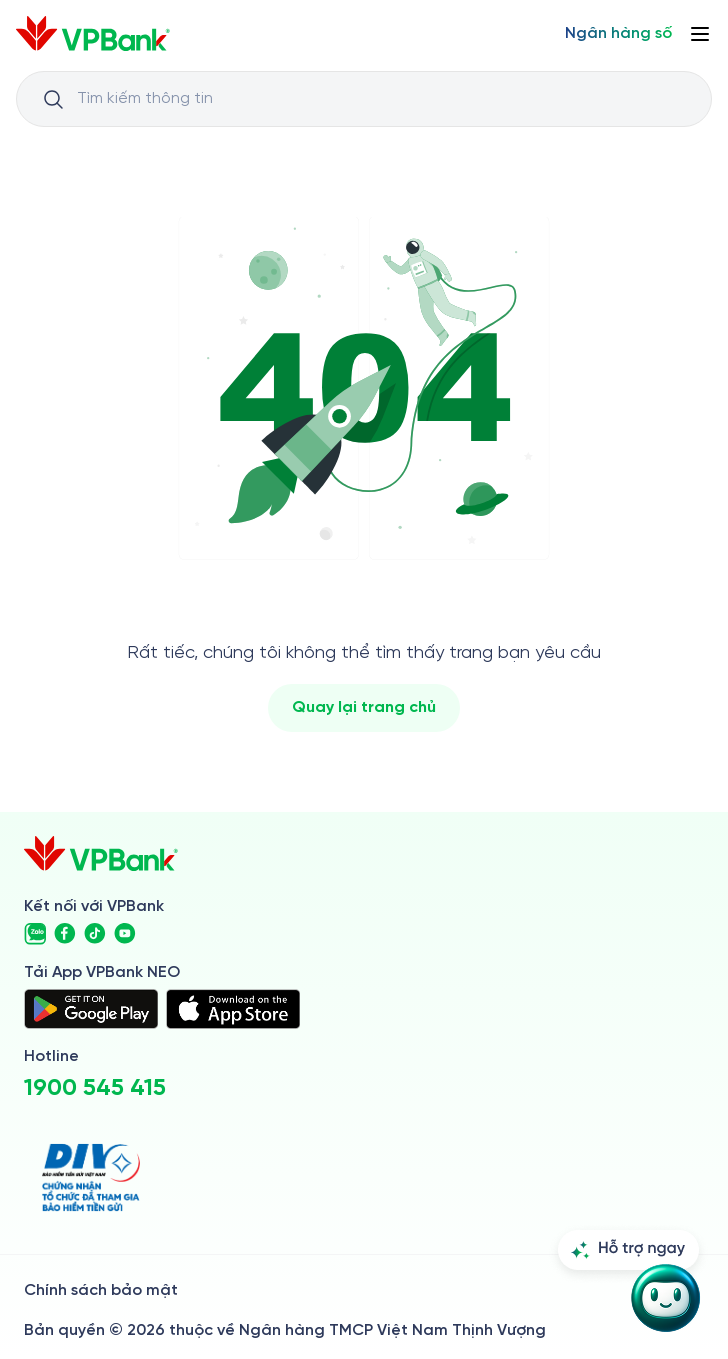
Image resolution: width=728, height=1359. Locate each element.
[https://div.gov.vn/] (91, 1177)
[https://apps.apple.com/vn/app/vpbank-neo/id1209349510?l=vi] (233, 1009)
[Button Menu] (700, 34)
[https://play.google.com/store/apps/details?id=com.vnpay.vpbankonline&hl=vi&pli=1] (91, 1009)
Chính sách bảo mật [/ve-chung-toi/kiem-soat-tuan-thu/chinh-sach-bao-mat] (101, 1290)
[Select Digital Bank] (618, 34)
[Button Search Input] (53, 99)
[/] (93, 33)
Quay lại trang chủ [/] (364, 707)
